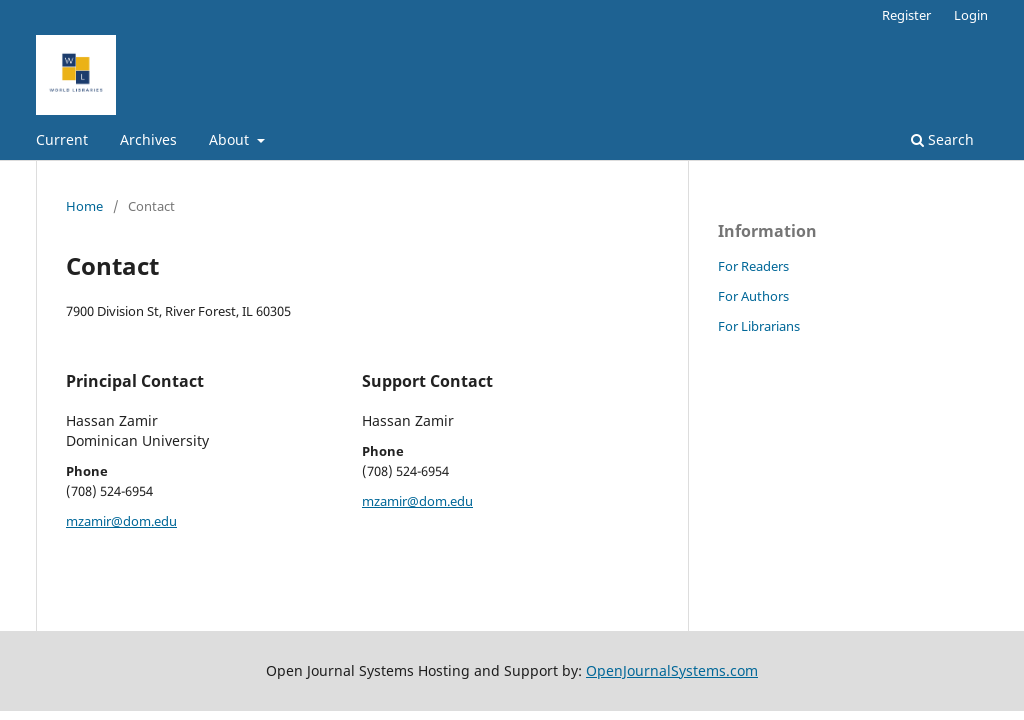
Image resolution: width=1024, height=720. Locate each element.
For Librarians (759, 326)
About (231, 139)
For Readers (753, 266)
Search (942, 139)
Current (62, 139)
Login (971, 15)
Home (84, 206)
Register (906, 15)
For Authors (753, 296)
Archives (148, 139)
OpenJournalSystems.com (672, 670)
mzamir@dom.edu (121, 521)
